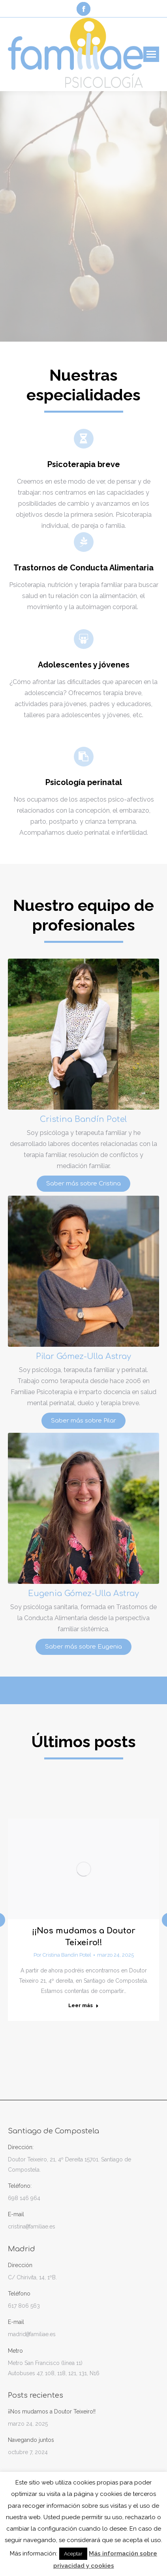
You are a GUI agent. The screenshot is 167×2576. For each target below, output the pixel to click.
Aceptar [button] (73, 2554)
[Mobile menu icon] (151, 54)
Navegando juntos (31, 2440)
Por (62, 1955)
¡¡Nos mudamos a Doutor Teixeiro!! (52, 2411)
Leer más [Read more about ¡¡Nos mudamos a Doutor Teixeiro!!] (83, 2005)
